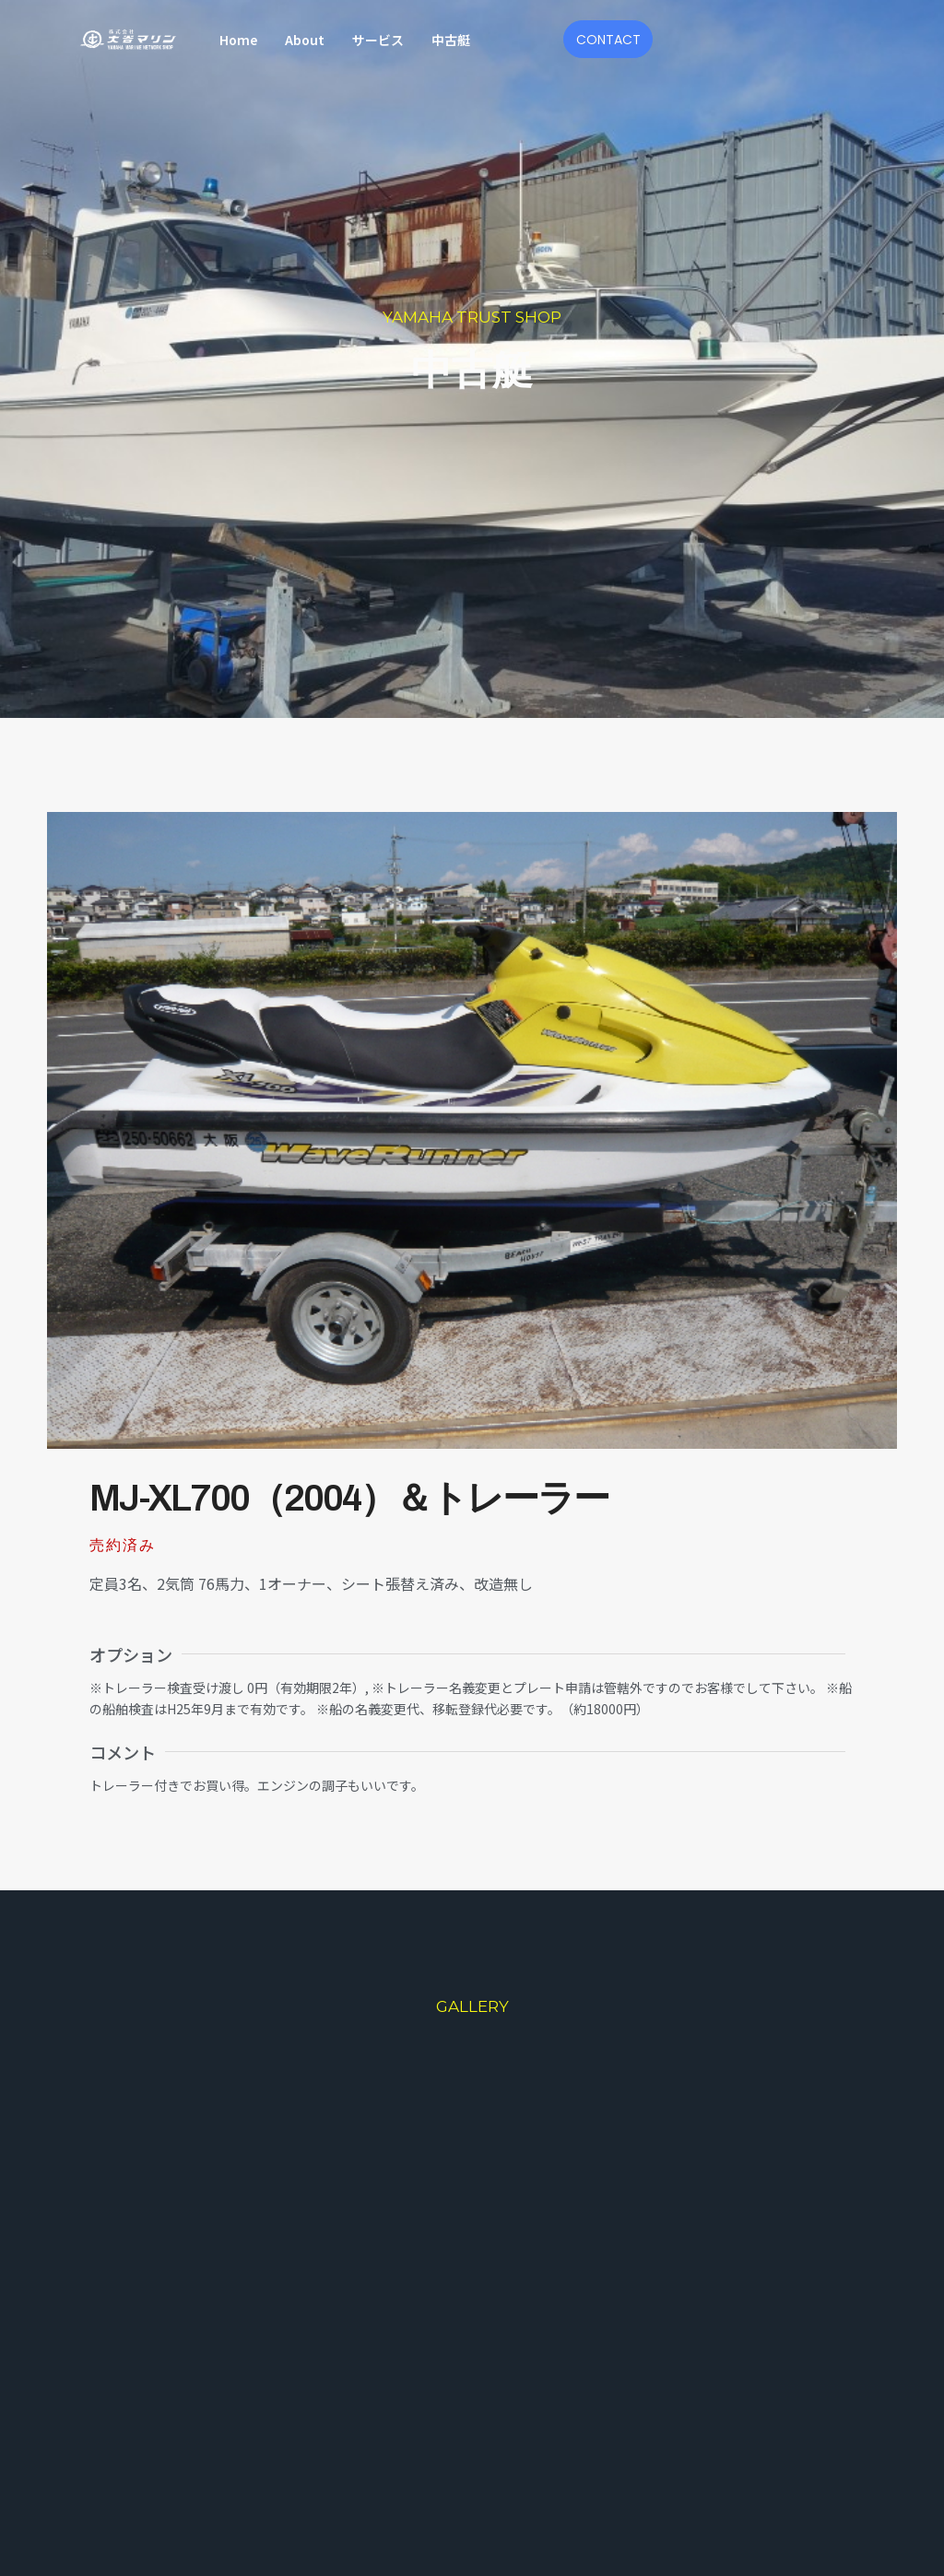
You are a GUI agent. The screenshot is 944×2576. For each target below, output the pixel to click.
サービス (378, 39)
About (304, 39)
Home (238, 39)
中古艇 (450, 39)
